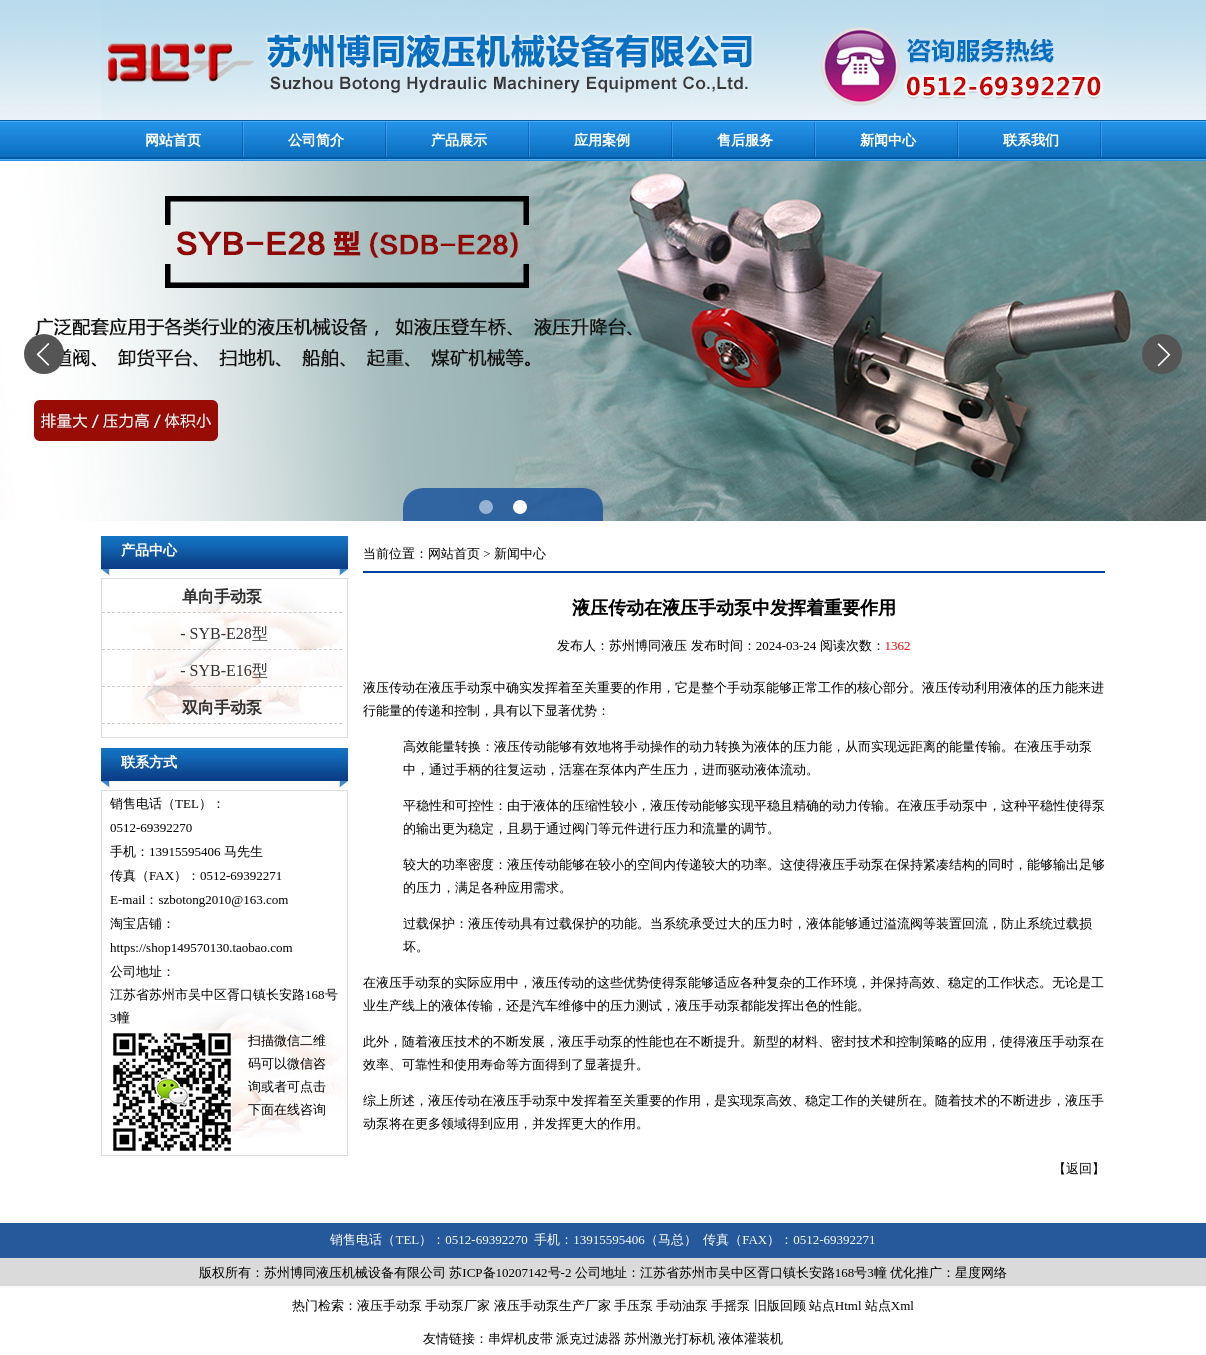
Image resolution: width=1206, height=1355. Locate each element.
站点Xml (889, 1305)
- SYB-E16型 (222, 670)
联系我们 (1031, 140)
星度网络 (981, 1272)
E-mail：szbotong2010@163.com (199, 899)
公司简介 (316, 140)
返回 (1079, 1168)
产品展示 (459, 140)
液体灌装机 (750, 1338)
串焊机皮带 (520, 1338)
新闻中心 (888, 140)
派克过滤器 (588, 1338)
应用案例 (602, 140)
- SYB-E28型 (222, 633)
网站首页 (173, 140)
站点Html (835, 1305)
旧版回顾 (780, 1305)
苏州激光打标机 (669, 1338)
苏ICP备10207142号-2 (510, 1272)
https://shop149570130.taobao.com (201, 947)
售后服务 (745, 140)
